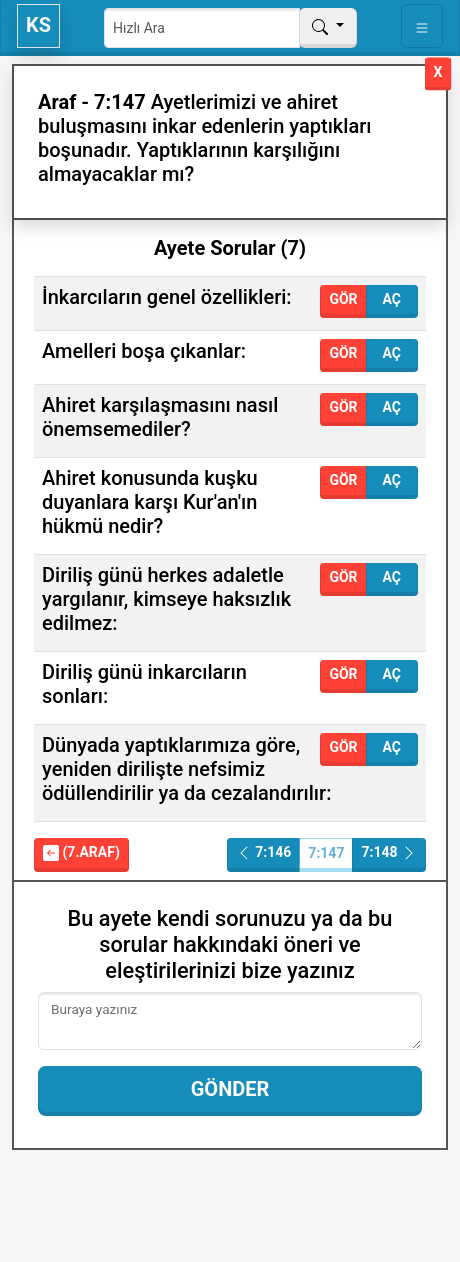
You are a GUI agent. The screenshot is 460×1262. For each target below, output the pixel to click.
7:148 (389, 852)
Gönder (230, 1089)
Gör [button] (343, 299)
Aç (392, 299)
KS (38, 25)
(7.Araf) (81, 852)
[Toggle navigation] (422, 26)
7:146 (264, 852)
